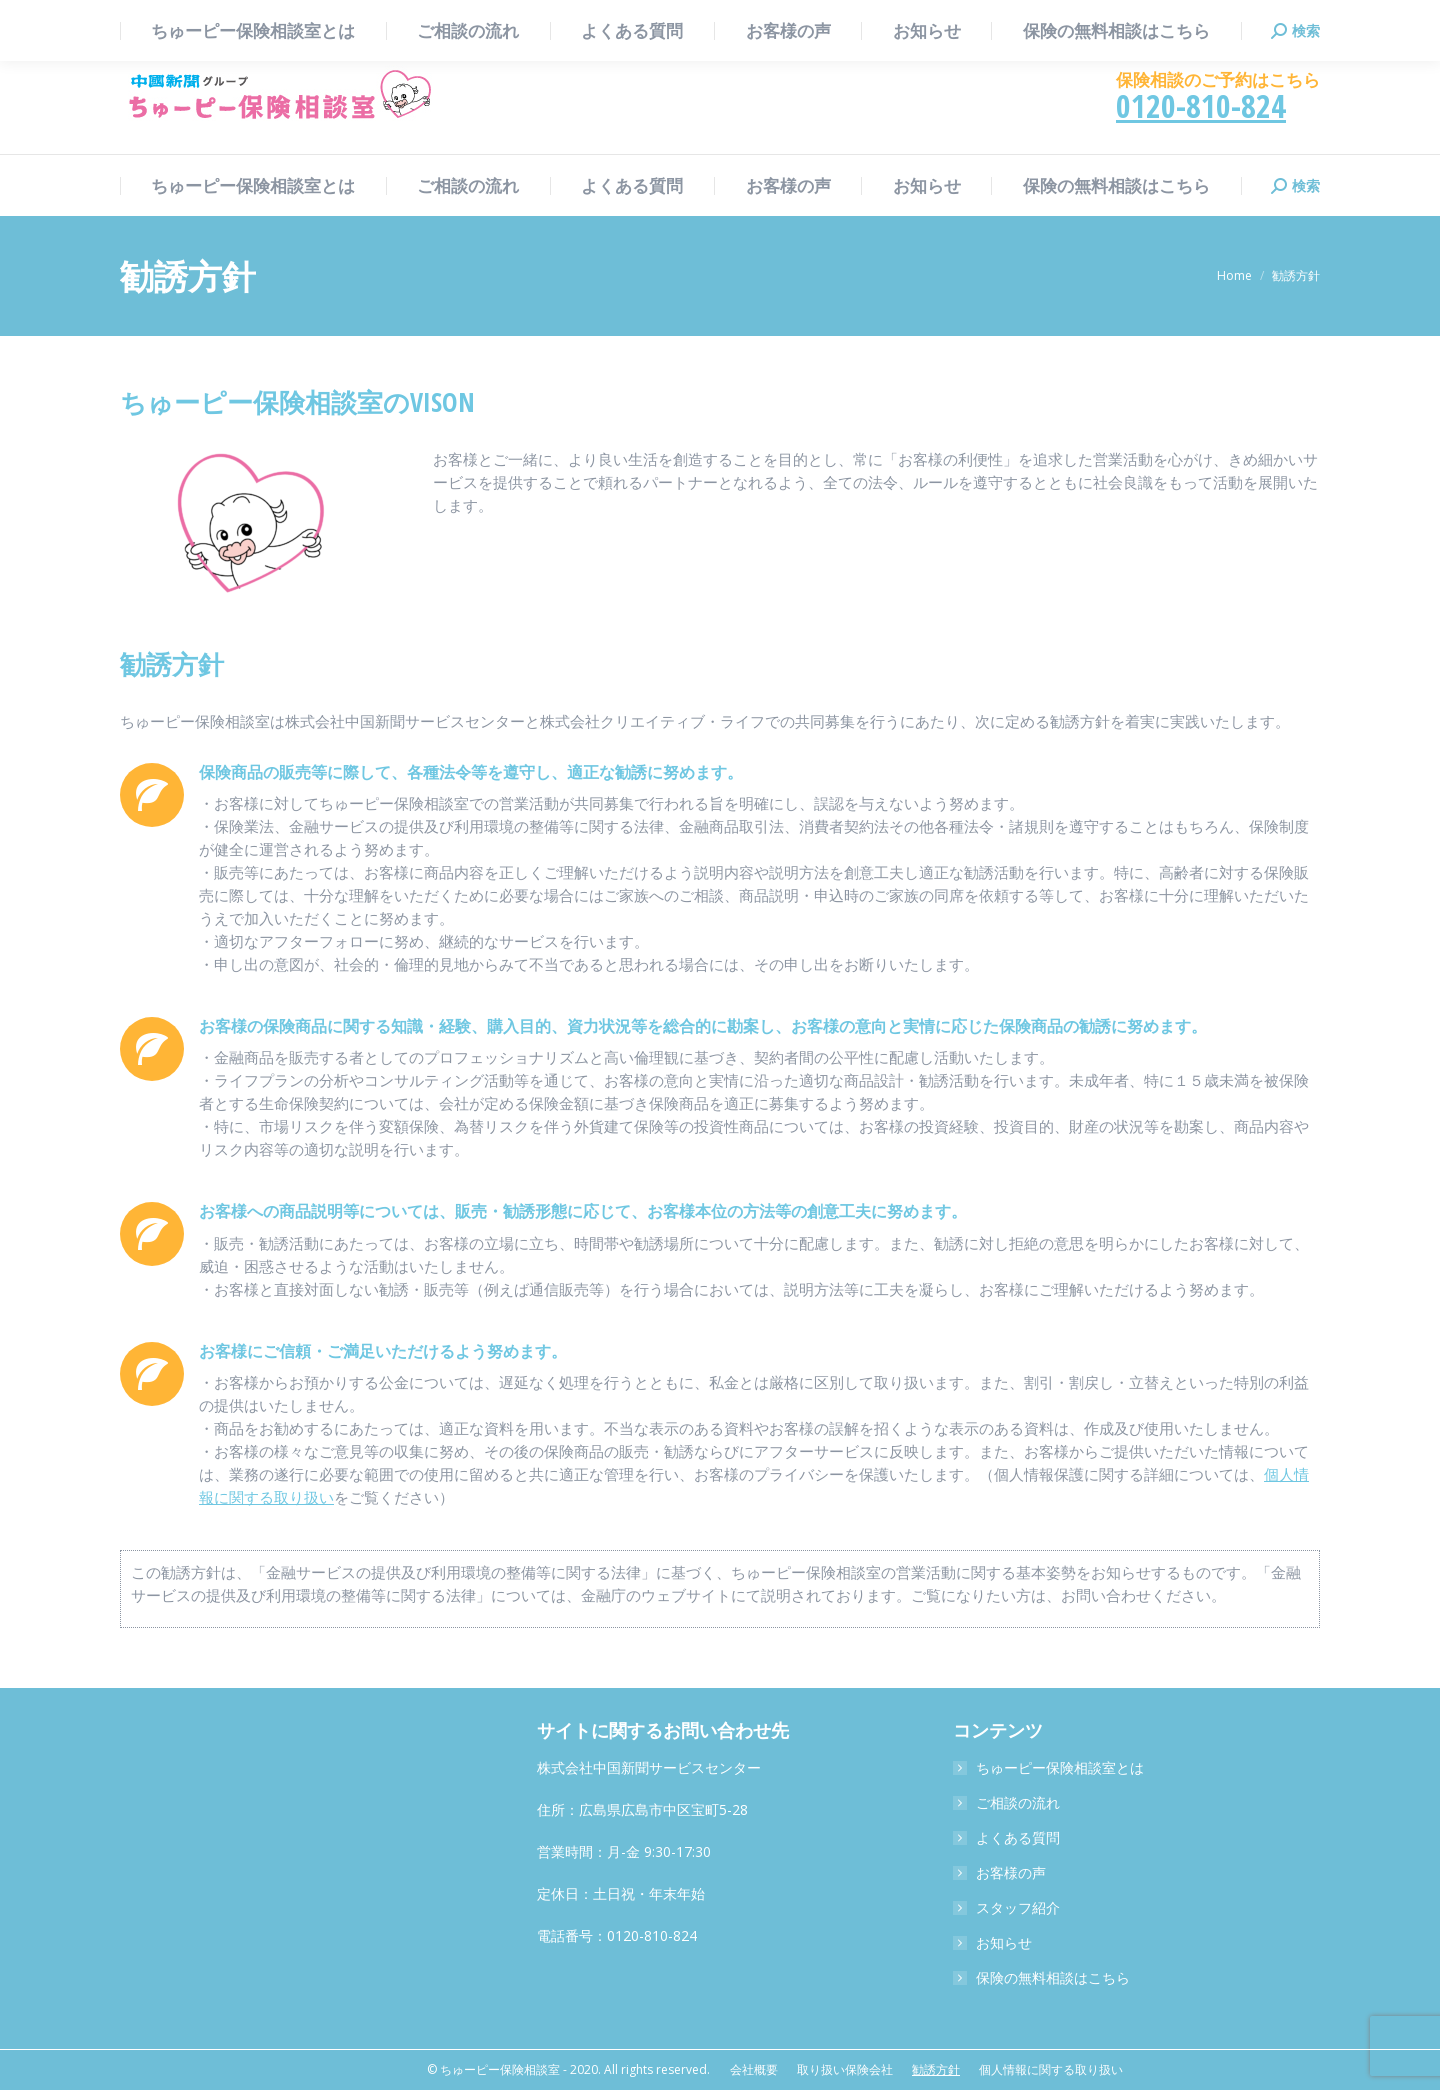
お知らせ (1004, 1942)
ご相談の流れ (1018, 1802)
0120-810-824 (1201, 105)
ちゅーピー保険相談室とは (1060, 1767)
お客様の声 (1011, 1872)
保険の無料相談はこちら (1053, 1977)
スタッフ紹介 (1018, 1907)
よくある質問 (1018, 1837)
